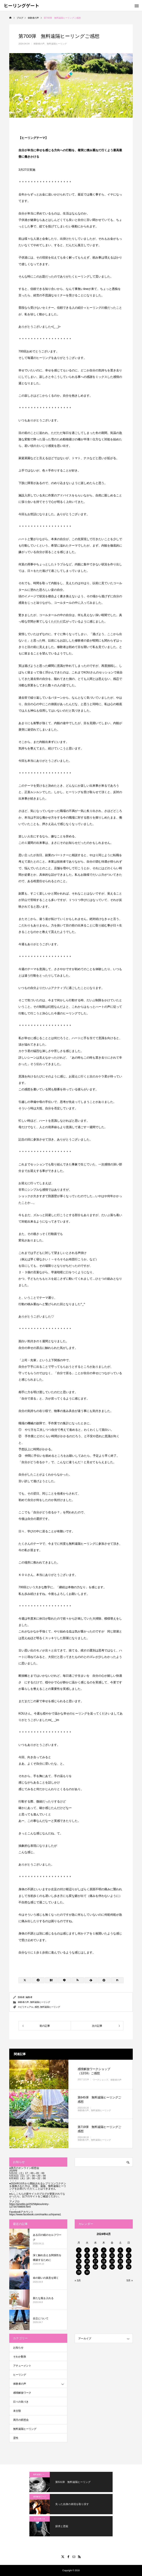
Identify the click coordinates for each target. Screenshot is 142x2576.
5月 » (130, 2280)
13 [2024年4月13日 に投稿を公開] (120, 2255)
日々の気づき (21, 2401)
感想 (37, 2007)
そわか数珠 (19, 2356)
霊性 (15, 2437)
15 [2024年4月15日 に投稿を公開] (78, 2261)
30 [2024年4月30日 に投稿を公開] (87, 2272)
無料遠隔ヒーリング (57, 43)
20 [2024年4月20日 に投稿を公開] (120, 2261)
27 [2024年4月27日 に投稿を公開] (120, 2266)
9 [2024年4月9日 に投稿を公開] (87, 2255)
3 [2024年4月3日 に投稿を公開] (95, 2250)
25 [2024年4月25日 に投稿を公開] (103, 2266)
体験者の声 (39, 43)
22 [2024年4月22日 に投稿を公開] (78, 2266)
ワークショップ (100, 2080)
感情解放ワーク (22, 2392)
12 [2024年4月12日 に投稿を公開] (112, 2255)
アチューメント (22, 2365)
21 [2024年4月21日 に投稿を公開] (128, 2261)
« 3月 (78, 2280)
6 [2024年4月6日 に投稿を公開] (120, 2250)
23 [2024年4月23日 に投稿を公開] (87, 2266)
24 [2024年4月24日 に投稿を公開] (95, 2266)
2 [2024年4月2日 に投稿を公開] (87, 2250)
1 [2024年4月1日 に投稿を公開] (79, 2250)
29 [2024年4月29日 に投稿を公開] (78, 2272)
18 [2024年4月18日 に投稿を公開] (103, 2261)
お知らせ (18, 2347)
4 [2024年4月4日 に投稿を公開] (103, 2250)
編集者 (29, 1997)
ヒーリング (19, 2374)
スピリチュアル (25, 2007)
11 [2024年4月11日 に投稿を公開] (103, 2255)
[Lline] (64, 1980)
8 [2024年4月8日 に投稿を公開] (79, 2255)
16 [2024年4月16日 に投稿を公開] (87, 2261)
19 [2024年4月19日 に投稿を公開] (112, 2261)
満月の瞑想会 (21, 2419)
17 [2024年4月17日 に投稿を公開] (95, 2261)
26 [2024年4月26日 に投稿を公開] (112, 2266)
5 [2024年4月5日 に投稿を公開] (112, 2250)
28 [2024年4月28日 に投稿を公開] (128, 2266)
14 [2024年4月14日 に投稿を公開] (128, 2255)
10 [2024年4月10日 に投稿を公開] (95, 2255)
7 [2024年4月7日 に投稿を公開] (128, 2250)
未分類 (17, 2410)
